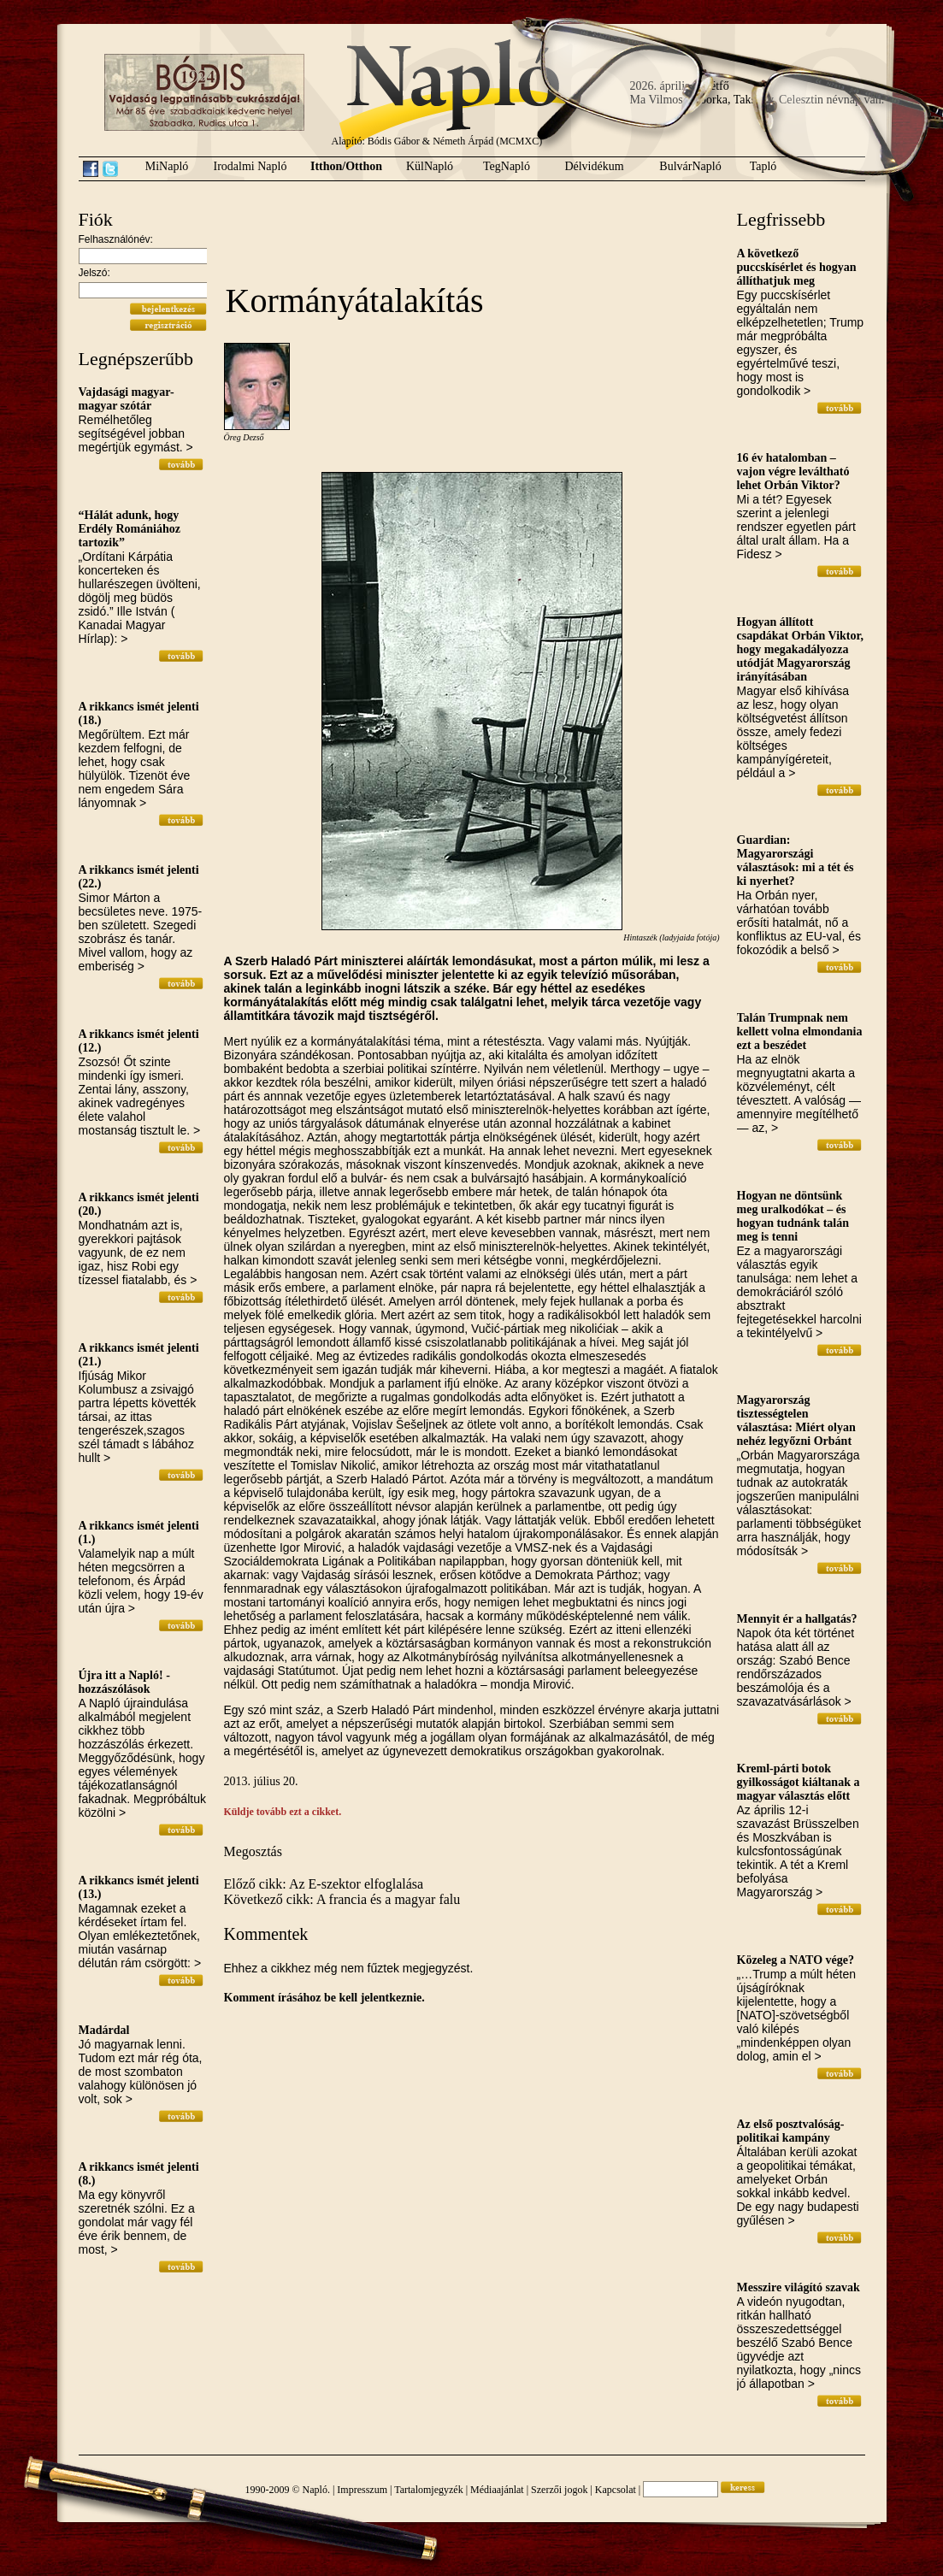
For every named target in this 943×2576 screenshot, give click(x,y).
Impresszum (362, 2490)
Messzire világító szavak (798, 2287)
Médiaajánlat (497, 2490)
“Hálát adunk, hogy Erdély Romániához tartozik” (129, 529)
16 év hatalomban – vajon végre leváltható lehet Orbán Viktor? (793, 471)
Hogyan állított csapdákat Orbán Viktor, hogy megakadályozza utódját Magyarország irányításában (800, 649)
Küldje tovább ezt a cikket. (283, 1812)
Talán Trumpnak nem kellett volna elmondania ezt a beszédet (800, 1031)
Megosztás (253, 1851)
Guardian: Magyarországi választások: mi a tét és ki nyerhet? (795, 860)
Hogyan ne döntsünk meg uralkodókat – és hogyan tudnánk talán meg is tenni (793, 1216)
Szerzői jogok (559, 2490)
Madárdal (104, 2030)
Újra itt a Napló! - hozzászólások (124, 1682)
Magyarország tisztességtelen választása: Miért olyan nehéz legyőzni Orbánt (796, 1420)
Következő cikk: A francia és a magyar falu (342, 1899)
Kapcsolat (615, 2490)
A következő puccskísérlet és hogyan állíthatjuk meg (797, 267)
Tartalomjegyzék (428, 2490)
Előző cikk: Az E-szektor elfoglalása (324, 1884)
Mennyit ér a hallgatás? (797, 1618)
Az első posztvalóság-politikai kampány (791, 2131)
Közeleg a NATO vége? (796, 1960)
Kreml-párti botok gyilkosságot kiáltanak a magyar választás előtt (798, 1782)
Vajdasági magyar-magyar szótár (126, 399)
